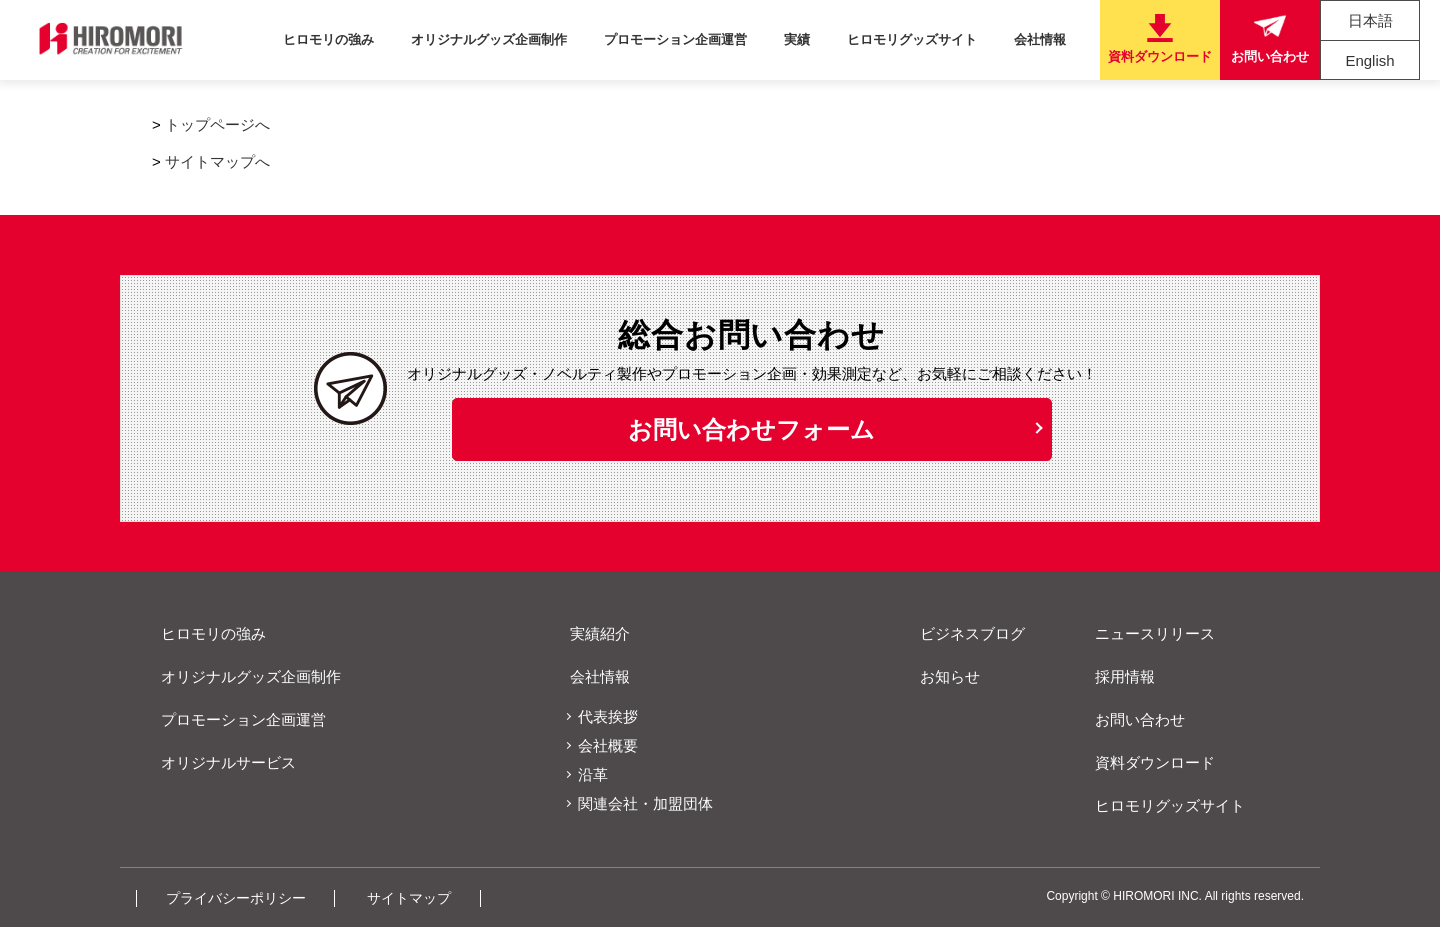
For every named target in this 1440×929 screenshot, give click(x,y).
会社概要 (608, 747)
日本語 (1370, 20)
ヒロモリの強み (367, 39)
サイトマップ (429, 899)
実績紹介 (593, 635)
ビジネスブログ (965, 635)
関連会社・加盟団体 (645, 805)
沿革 (593, 776)
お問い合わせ (1133, 721)
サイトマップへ (217, 161)
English (1369, 60)
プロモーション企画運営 (700, 39)
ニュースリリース (1148, 635)
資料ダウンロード (1148, 764)
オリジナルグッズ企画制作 (521, 39)
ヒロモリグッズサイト (923, 39)
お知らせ (943, 678)
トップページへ (217, 124)
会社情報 (1044, 39)
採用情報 (1118, 678)
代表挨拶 (608, 718)
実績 (815, 39)
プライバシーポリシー (244, 899)
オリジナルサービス (221, 764)
